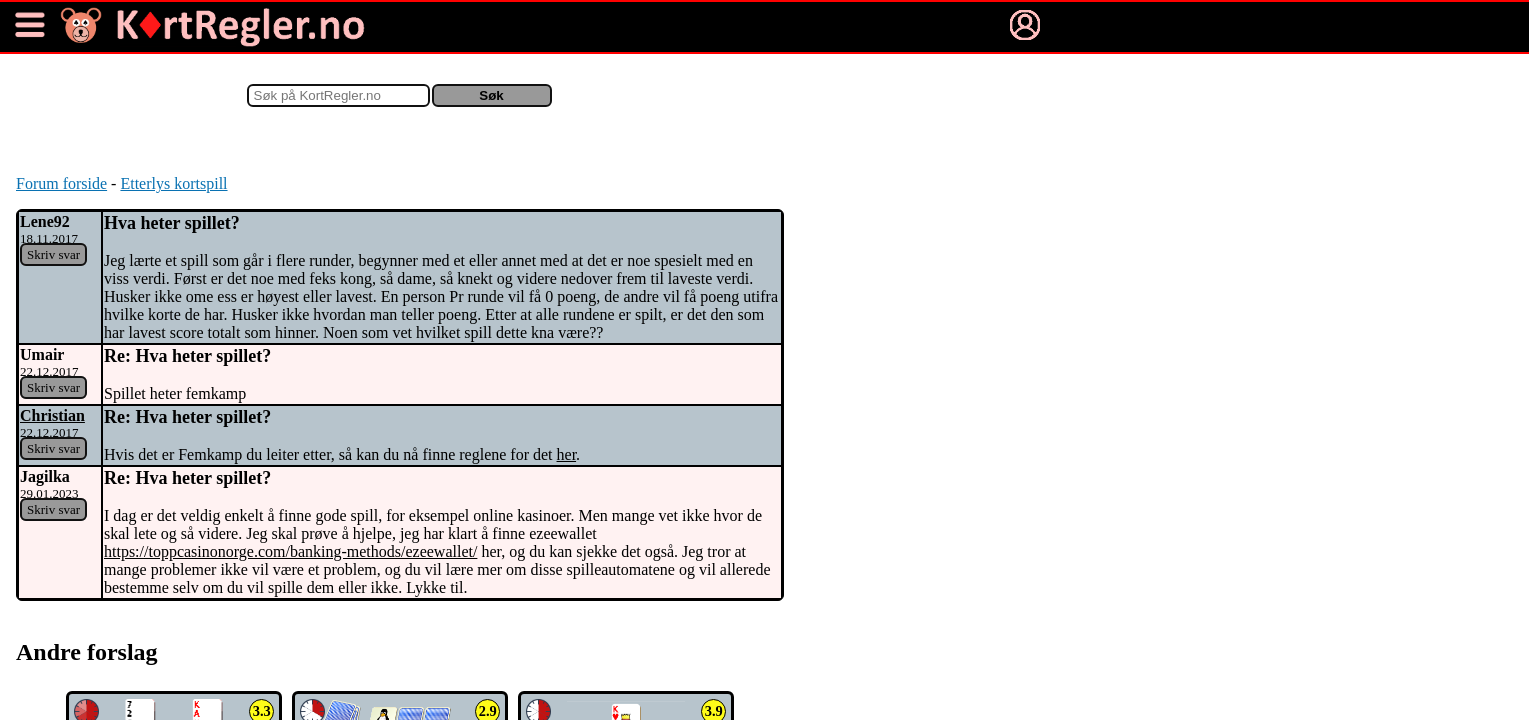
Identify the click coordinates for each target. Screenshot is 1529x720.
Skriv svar (53, 254)
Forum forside (61, 183)
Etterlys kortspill (173, 183)
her (567, 454)
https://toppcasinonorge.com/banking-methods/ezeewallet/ (290, 551)
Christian (52, 415)
